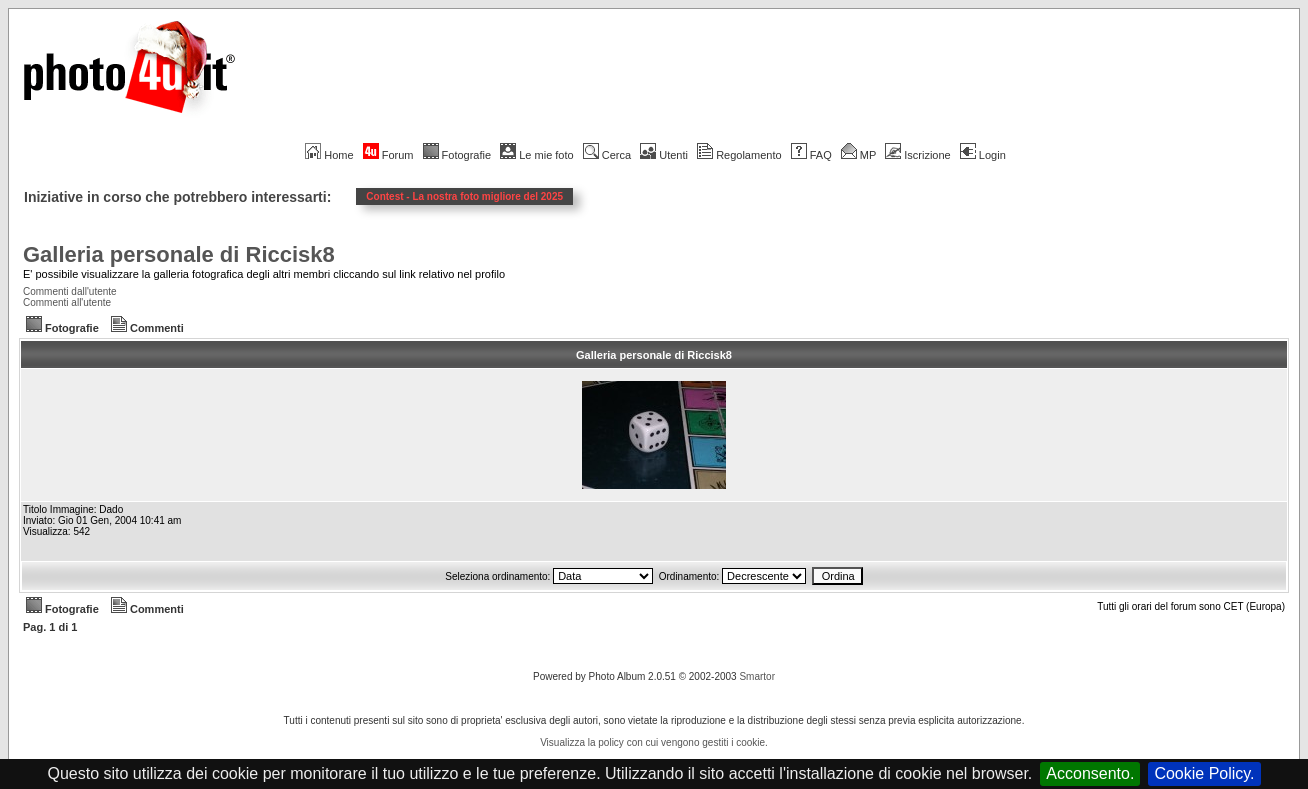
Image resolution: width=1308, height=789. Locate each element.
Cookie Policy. (1204, 773)
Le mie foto (536, 155)
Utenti (664, 155)
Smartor (757, 676)
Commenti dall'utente (70, 291)
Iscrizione (917, 155)
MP (858, 155)
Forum (388, 155)
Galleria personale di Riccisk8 (179, 254)
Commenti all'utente (67, 302)
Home (329, 155)
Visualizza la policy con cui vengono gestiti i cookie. (654, 742)
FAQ (811, 155)
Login (983, 155)
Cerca (607, 155)
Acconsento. (1090, 773)
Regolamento (739, 155)
